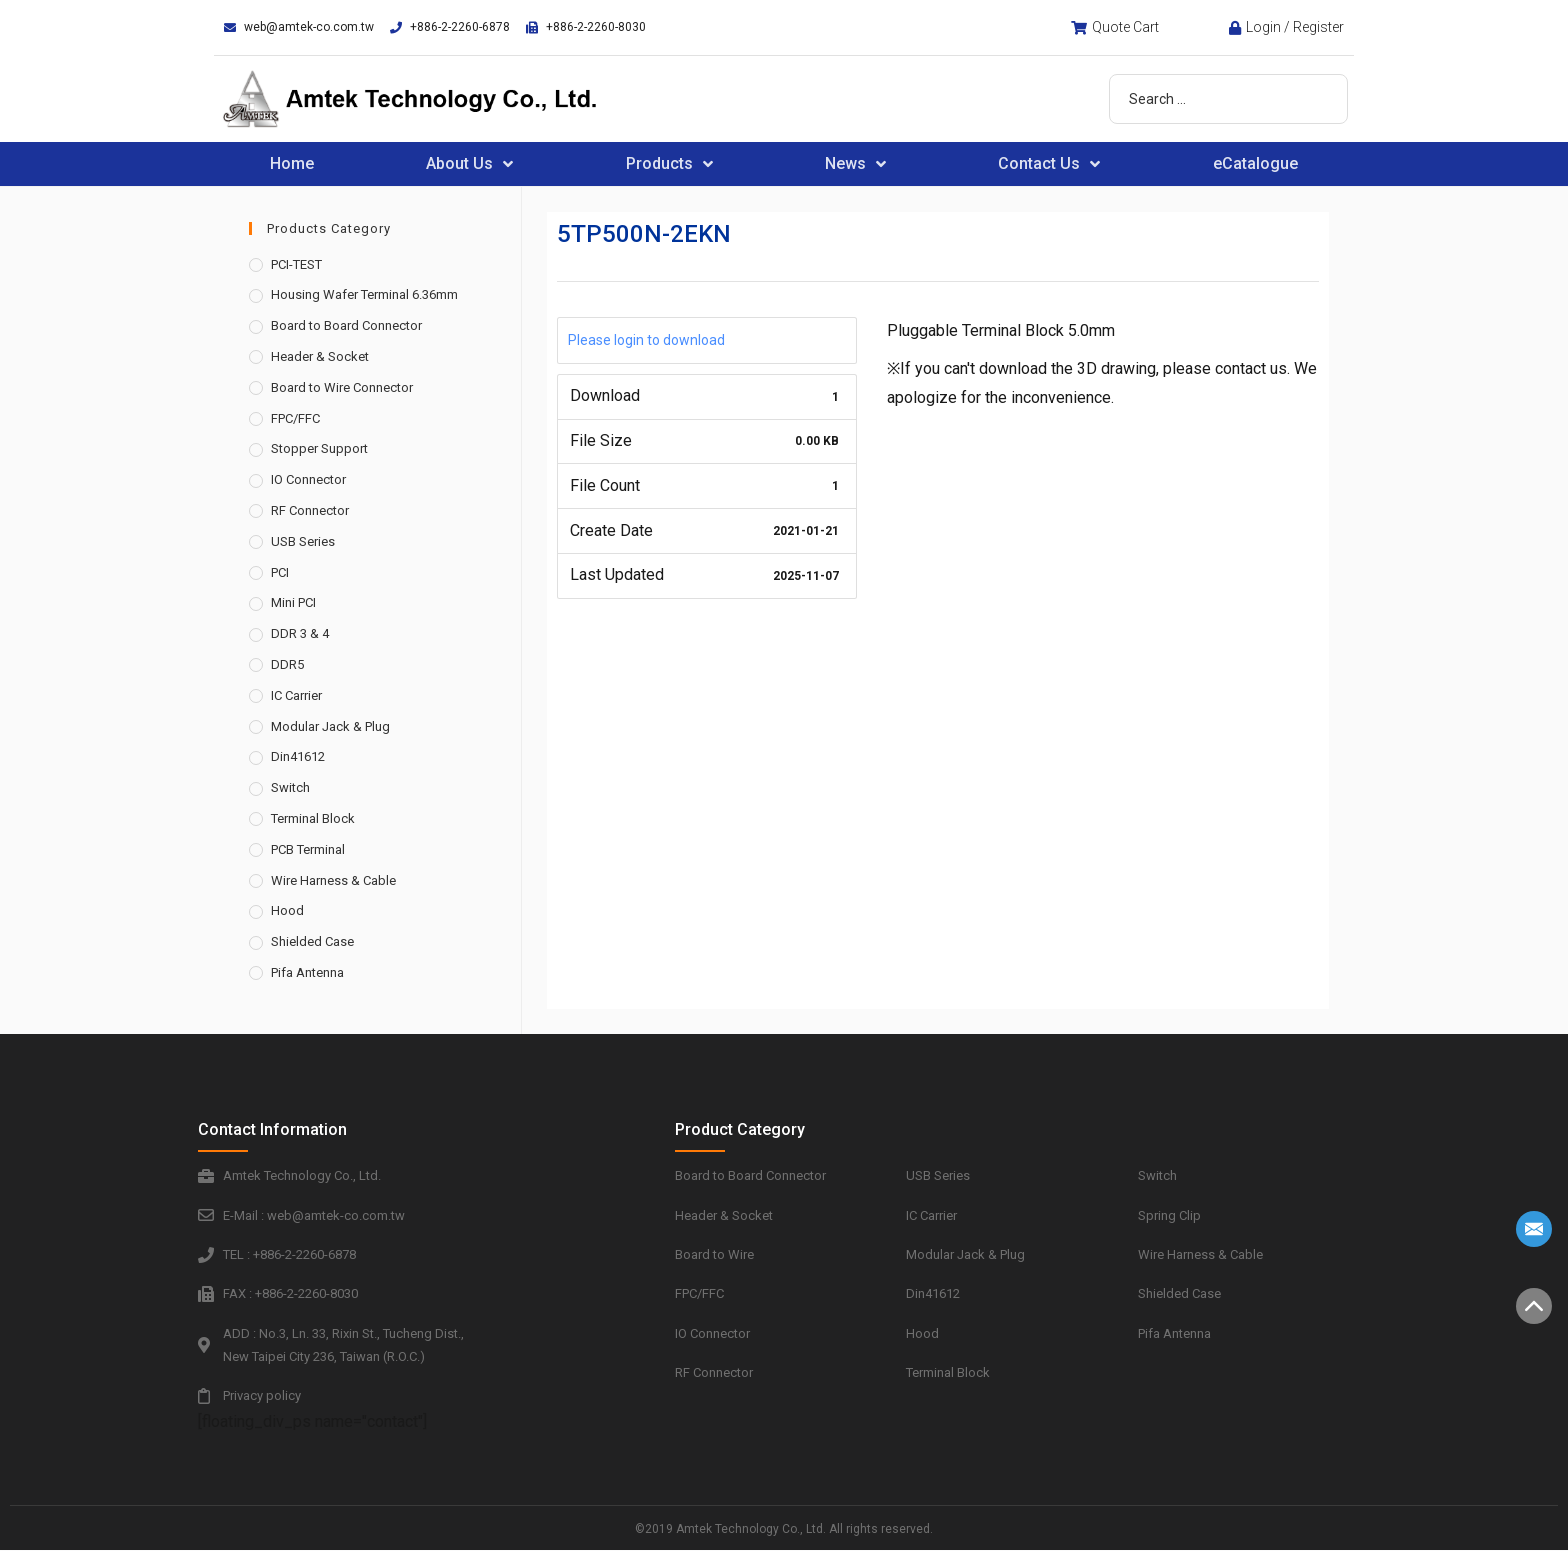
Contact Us (1049, 164)
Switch (290, 787)
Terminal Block (313, 818)
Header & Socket (320, 356)
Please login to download (646, 340)
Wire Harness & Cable (333, 880)
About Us (469, 164)
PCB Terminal (308, 849)
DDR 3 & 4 (300, 633)
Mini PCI (293, 602)
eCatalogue (1255, 163)
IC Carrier (296, 695)
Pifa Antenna (307, 972)
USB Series (303, 541)
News (855, 164)
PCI (280, 572)
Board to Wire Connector (342, 387)
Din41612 (298, 756)
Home (292, 163)
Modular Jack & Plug (330, 726)
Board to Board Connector (346, 325)
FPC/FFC (295, 418)
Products (669, 164)
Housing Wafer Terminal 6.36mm (364, 294)
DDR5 (287, 664)
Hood (287, 910)
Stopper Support (319, 448)
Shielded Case (312, 941)
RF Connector (310, 510)
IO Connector (308, 479)
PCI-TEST (296, 264)
